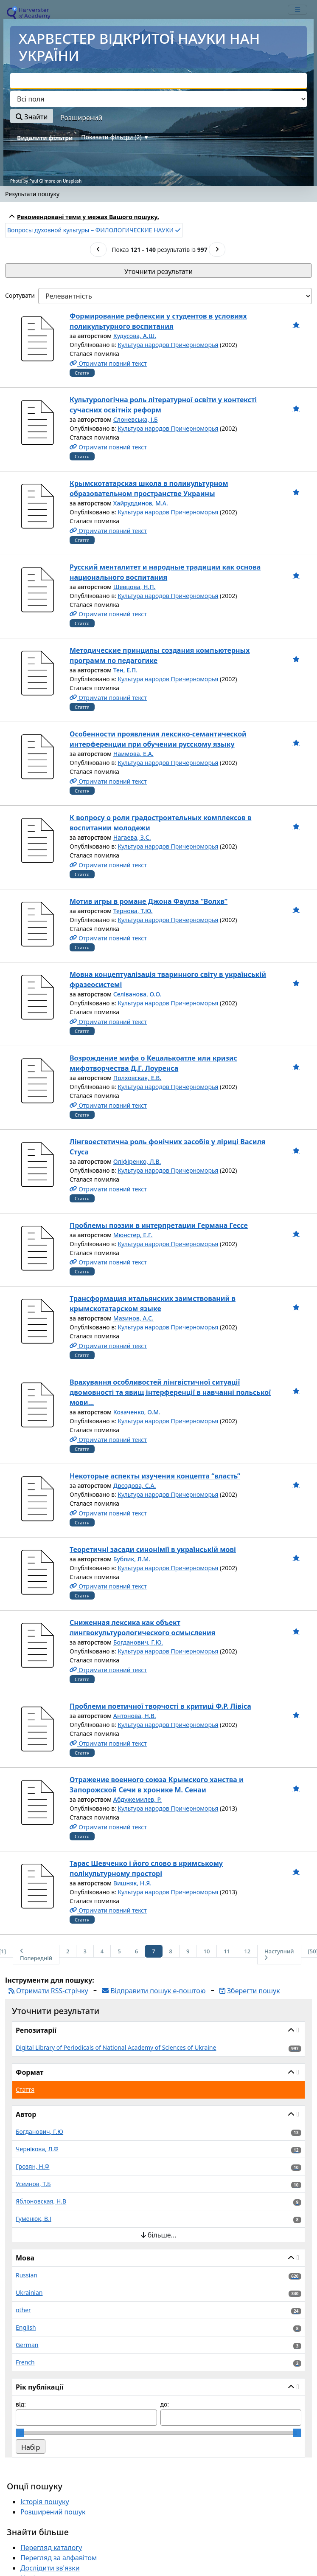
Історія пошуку (44, 2501)
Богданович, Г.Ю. (138, 1642)
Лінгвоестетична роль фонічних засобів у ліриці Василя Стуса (167, 1147)
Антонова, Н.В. (134, 1716)
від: (21, 2404)
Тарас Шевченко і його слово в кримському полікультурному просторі (146, 1868)
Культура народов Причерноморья (168, 345)
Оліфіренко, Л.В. (137, 1161)
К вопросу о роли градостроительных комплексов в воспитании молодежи (161, 822)
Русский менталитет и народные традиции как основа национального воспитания (165, 572)
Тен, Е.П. (125, 670)
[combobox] (158, 81)
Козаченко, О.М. (136, 1412)
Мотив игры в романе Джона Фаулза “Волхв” (148, 901)
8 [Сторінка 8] (170, 1951)
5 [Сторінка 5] (119, 1951)
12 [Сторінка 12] (247, 1951)
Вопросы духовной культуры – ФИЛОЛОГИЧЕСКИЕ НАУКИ (93, 230)
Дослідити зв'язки (50, 2568)
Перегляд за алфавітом (58, 2557)
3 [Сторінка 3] (84, 1951)
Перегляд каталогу (51, 2547)
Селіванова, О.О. (137, 994)
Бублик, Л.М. (131, 1559)
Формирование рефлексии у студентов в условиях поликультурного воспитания (158, 321)
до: (164, 2404)
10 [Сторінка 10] (206, 1951)
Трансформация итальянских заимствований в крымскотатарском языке (153, 1303)
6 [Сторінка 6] (136, 1951)
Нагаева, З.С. (132, 837)
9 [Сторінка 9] (187, 1951)
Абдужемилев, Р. (137, 1799)
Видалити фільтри (45, 138)
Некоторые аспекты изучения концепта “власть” (155, 1476)
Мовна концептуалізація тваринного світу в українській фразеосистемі (168, 979)
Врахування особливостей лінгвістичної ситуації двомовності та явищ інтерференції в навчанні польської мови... (170, 1392)
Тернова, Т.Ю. (133, 911)
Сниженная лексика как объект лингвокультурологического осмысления (143, 1627)
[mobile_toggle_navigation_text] (297, 10)
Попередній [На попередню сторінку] (36, 1955)
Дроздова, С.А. (134, 1485)
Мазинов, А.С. (133, 1318)
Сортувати (20, 295)
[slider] (20, 2433)
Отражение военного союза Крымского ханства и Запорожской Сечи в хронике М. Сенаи (157, 1784)
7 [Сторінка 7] (153, 1951)
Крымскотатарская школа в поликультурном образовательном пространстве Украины (149, 488)
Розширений (81, 117)
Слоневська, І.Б (135, 419)
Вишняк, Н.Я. (132, 1883)
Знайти (32, 116)
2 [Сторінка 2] (67, 1951)
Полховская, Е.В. (137, 1078)
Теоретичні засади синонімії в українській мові (153, 1549)
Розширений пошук (53, 2512)
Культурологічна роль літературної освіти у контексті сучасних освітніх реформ (163, 405)
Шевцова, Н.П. (134, 587)
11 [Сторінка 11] (227, 1951)
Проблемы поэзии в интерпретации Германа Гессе (159, 1225)
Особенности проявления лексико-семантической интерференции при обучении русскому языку (158, 739)
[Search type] (158, 99)
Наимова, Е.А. (133, 754)
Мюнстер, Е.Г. (133, 1235)
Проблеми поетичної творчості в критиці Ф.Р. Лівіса (160, 1706)
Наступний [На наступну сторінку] (279, 1954)
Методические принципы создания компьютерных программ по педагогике (160, 655)
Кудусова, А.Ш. (134, 336)
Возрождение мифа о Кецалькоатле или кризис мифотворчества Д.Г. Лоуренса (153, 1063)
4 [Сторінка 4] (102, 1951)
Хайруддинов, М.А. (140, 503)
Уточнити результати (158, 271)
